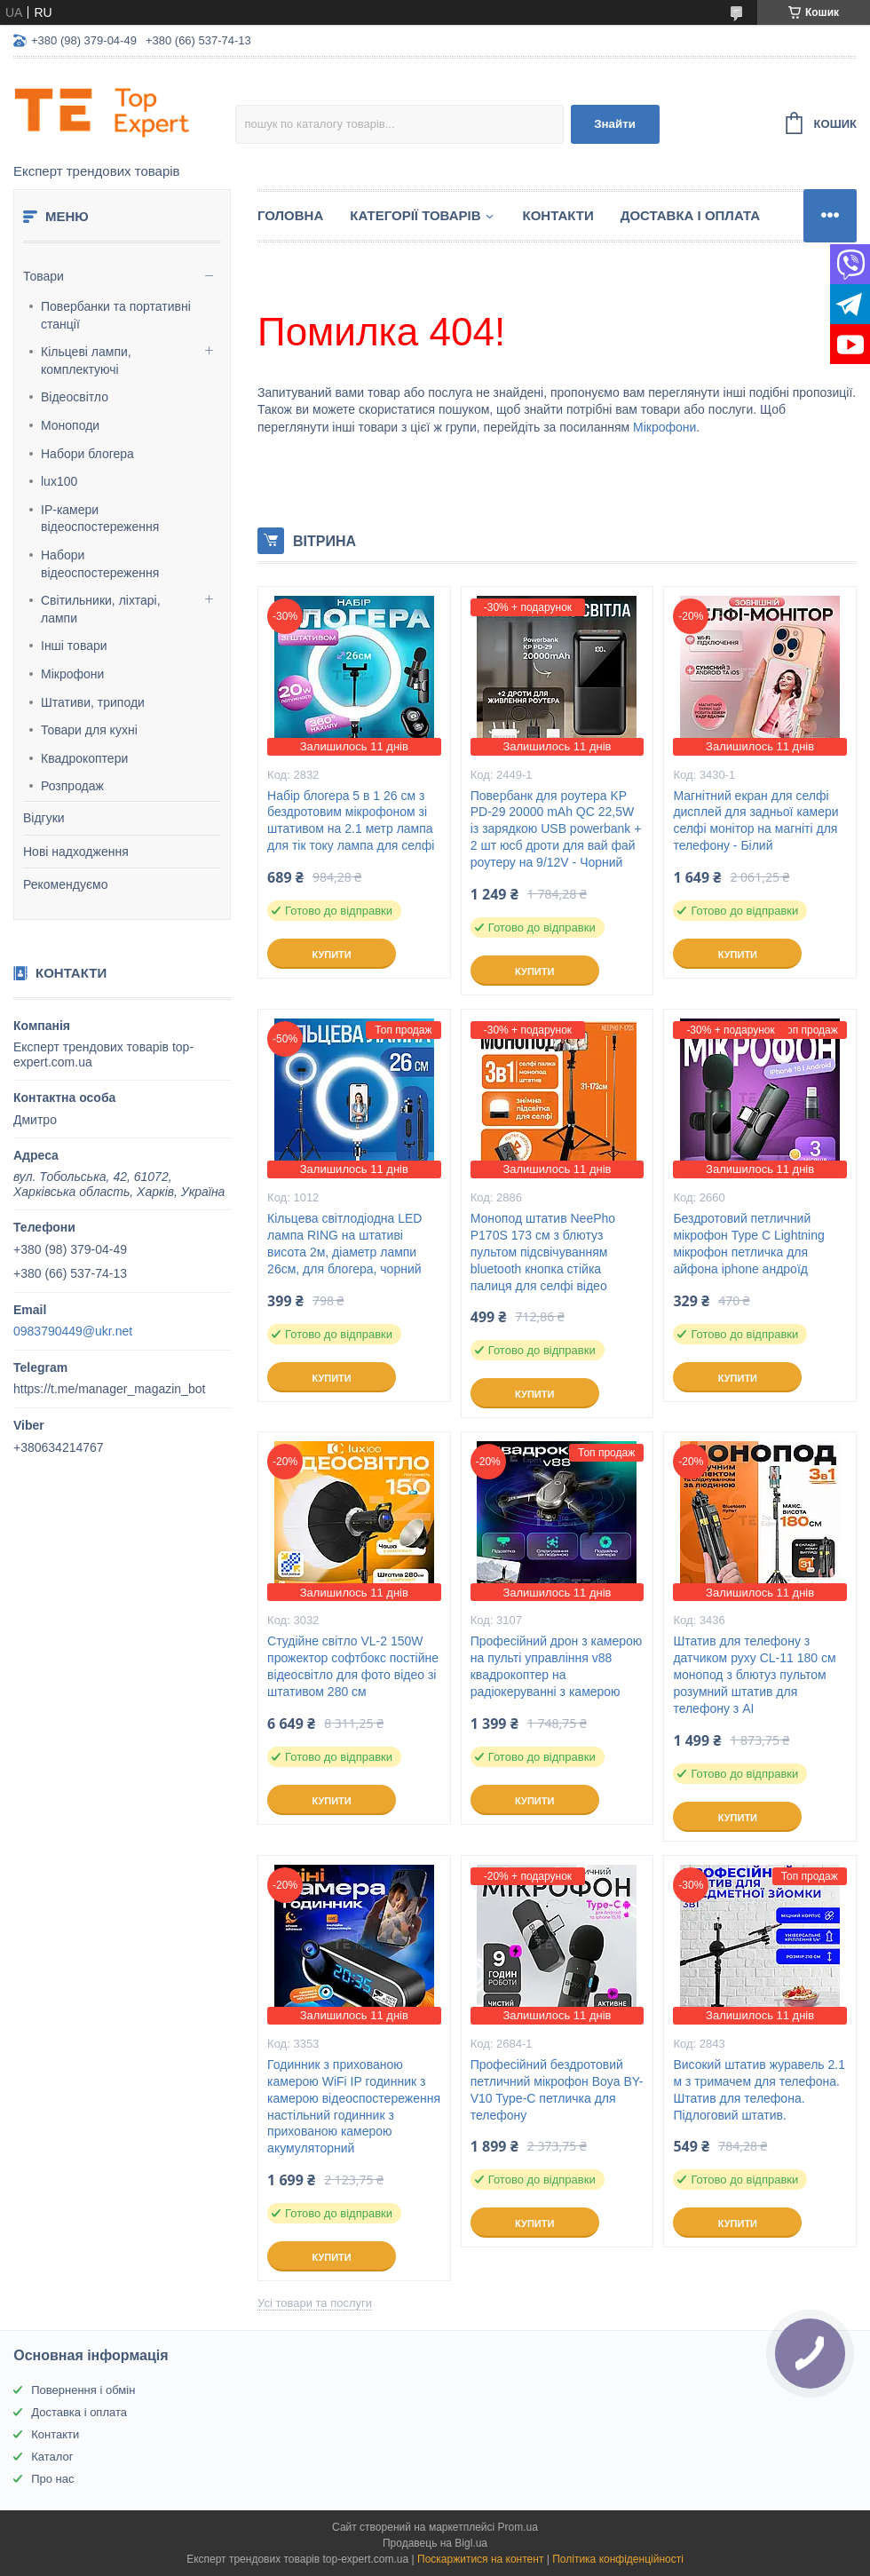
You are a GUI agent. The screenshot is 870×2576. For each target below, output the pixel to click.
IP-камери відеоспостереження (100, 519)
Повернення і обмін (83, 2390)
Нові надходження (76, 851)
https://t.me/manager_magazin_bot (109, 1389)
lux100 (59, 481)
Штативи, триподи (93, 702)
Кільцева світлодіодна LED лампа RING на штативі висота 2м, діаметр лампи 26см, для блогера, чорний (344, 1243)
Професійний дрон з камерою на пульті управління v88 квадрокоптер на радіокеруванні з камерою (557, 1666)
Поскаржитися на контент (480, 2559)
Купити (331, 954)
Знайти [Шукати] (615, 124)
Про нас (52, 2478)
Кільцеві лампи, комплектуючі (86, 360)
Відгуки (44, 818)
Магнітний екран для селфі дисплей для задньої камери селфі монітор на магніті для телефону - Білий (755, 821)
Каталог (52, 2456)
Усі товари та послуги (314, 2303)
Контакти (558, 215)
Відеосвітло (74, 397)
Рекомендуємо (65, 884)
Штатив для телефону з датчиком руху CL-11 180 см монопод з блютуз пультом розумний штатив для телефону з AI (754, 1675)
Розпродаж (72, 786)
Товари (43, 276)
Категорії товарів (415, 215)
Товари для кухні (89, 730)
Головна (290, 215)
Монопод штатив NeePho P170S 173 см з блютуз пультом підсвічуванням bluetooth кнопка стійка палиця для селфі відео (543, 1252)
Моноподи (70, 425)
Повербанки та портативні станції (116, 315)
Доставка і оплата (690, 215)
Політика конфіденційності (618, 2559)
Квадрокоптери (84, 758)
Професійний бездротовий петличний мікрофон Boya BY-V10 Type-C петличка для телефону (557, 2089)
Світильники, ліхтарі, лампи (101, 609)
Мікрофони (72, 674)
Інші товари (74, 645)
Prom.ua (518, 2527)
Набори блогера (87, 454)
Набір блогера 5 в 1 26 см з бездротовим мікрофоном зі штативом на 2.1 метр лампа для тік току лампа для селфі (350, 821)
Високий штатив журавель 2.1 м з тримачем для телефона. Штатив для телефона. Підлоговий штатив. (759, 2089)
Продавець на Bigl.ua (435, 2543)
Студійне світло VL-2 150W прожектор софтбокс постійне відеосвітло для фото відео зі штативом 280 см (353, 1666)
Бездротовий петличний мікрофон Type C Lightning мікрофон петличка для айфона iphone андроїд (748, 1243)
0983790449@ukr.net (72, 1331)
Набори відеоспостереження (100, 564)
